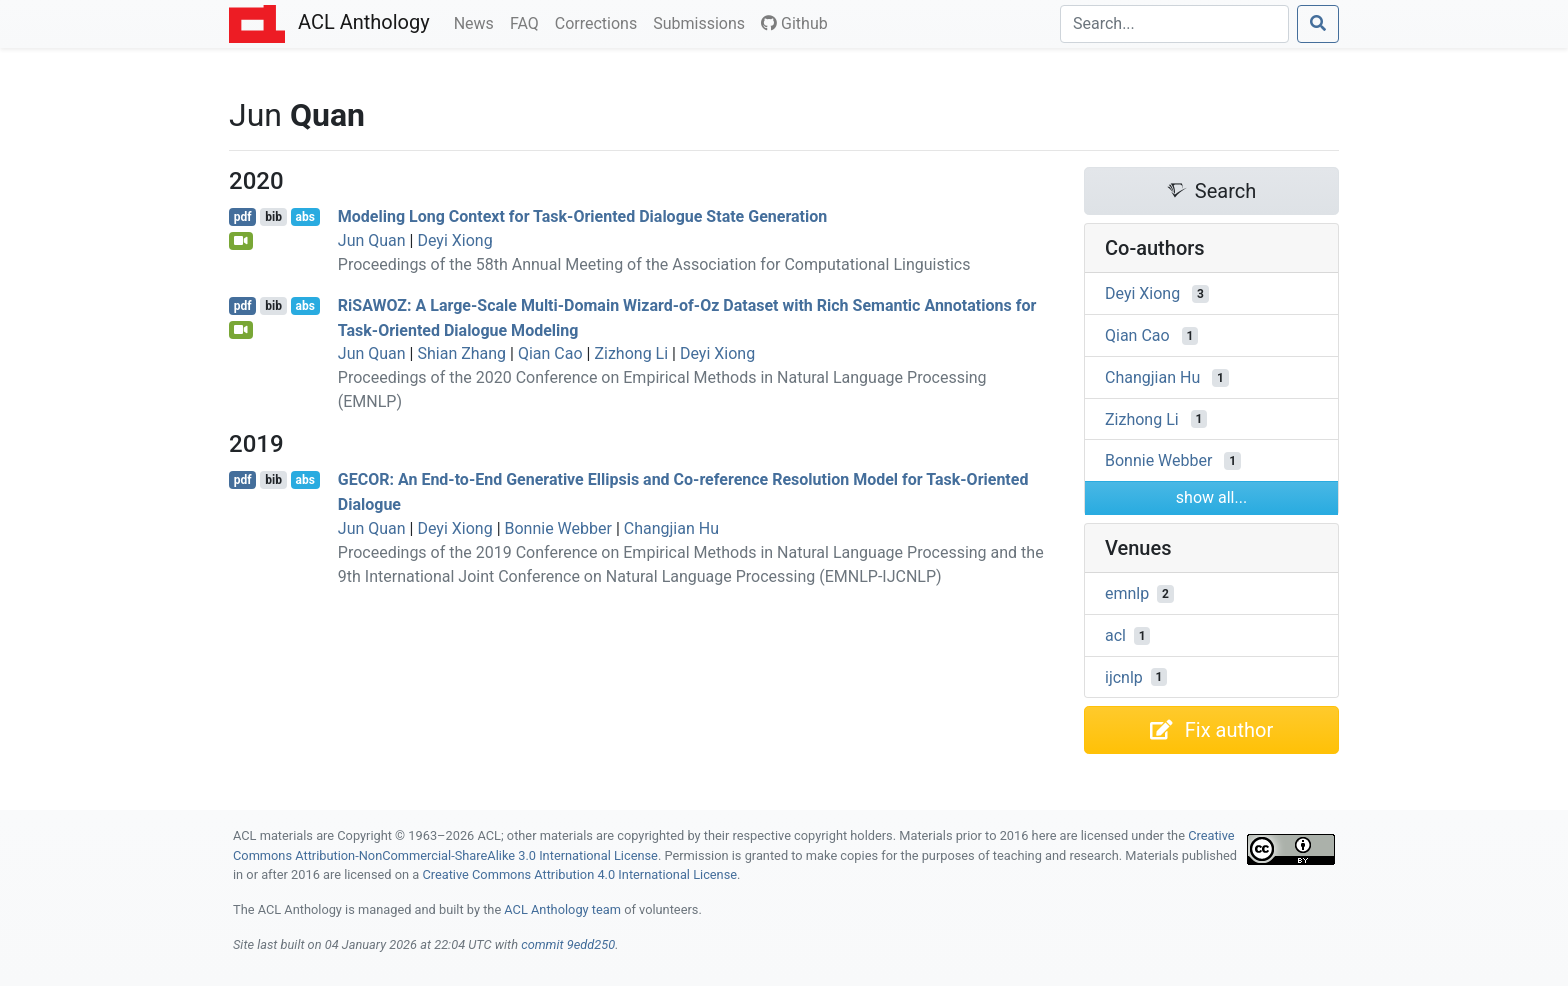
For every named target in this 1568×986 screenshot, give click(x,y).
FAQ (528, 22)
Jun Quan (372, 240)
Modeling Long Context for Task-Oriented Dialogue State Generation (582, 216)
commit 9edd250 (568, 944)
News (478, 22)
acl (1115, 635)
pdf (243, 217)
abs (304, 217)
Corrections (600, 22)
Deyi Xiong (454, 240)
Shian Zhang (461, 353)
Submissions (703, 22)
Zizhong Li (631, 353)
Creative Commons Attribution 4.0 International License (579, 874)
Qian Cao (550, 353)
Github (794, 23)
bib (273, 217)
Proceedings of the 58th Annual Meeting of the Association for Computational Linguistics (654, 264)
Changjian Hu (671, 528)
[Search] (1174, 24)
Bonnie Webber (558, 528)
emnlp (1127, 593)
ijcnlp (1124, 676)
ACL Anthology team (562, 909)
